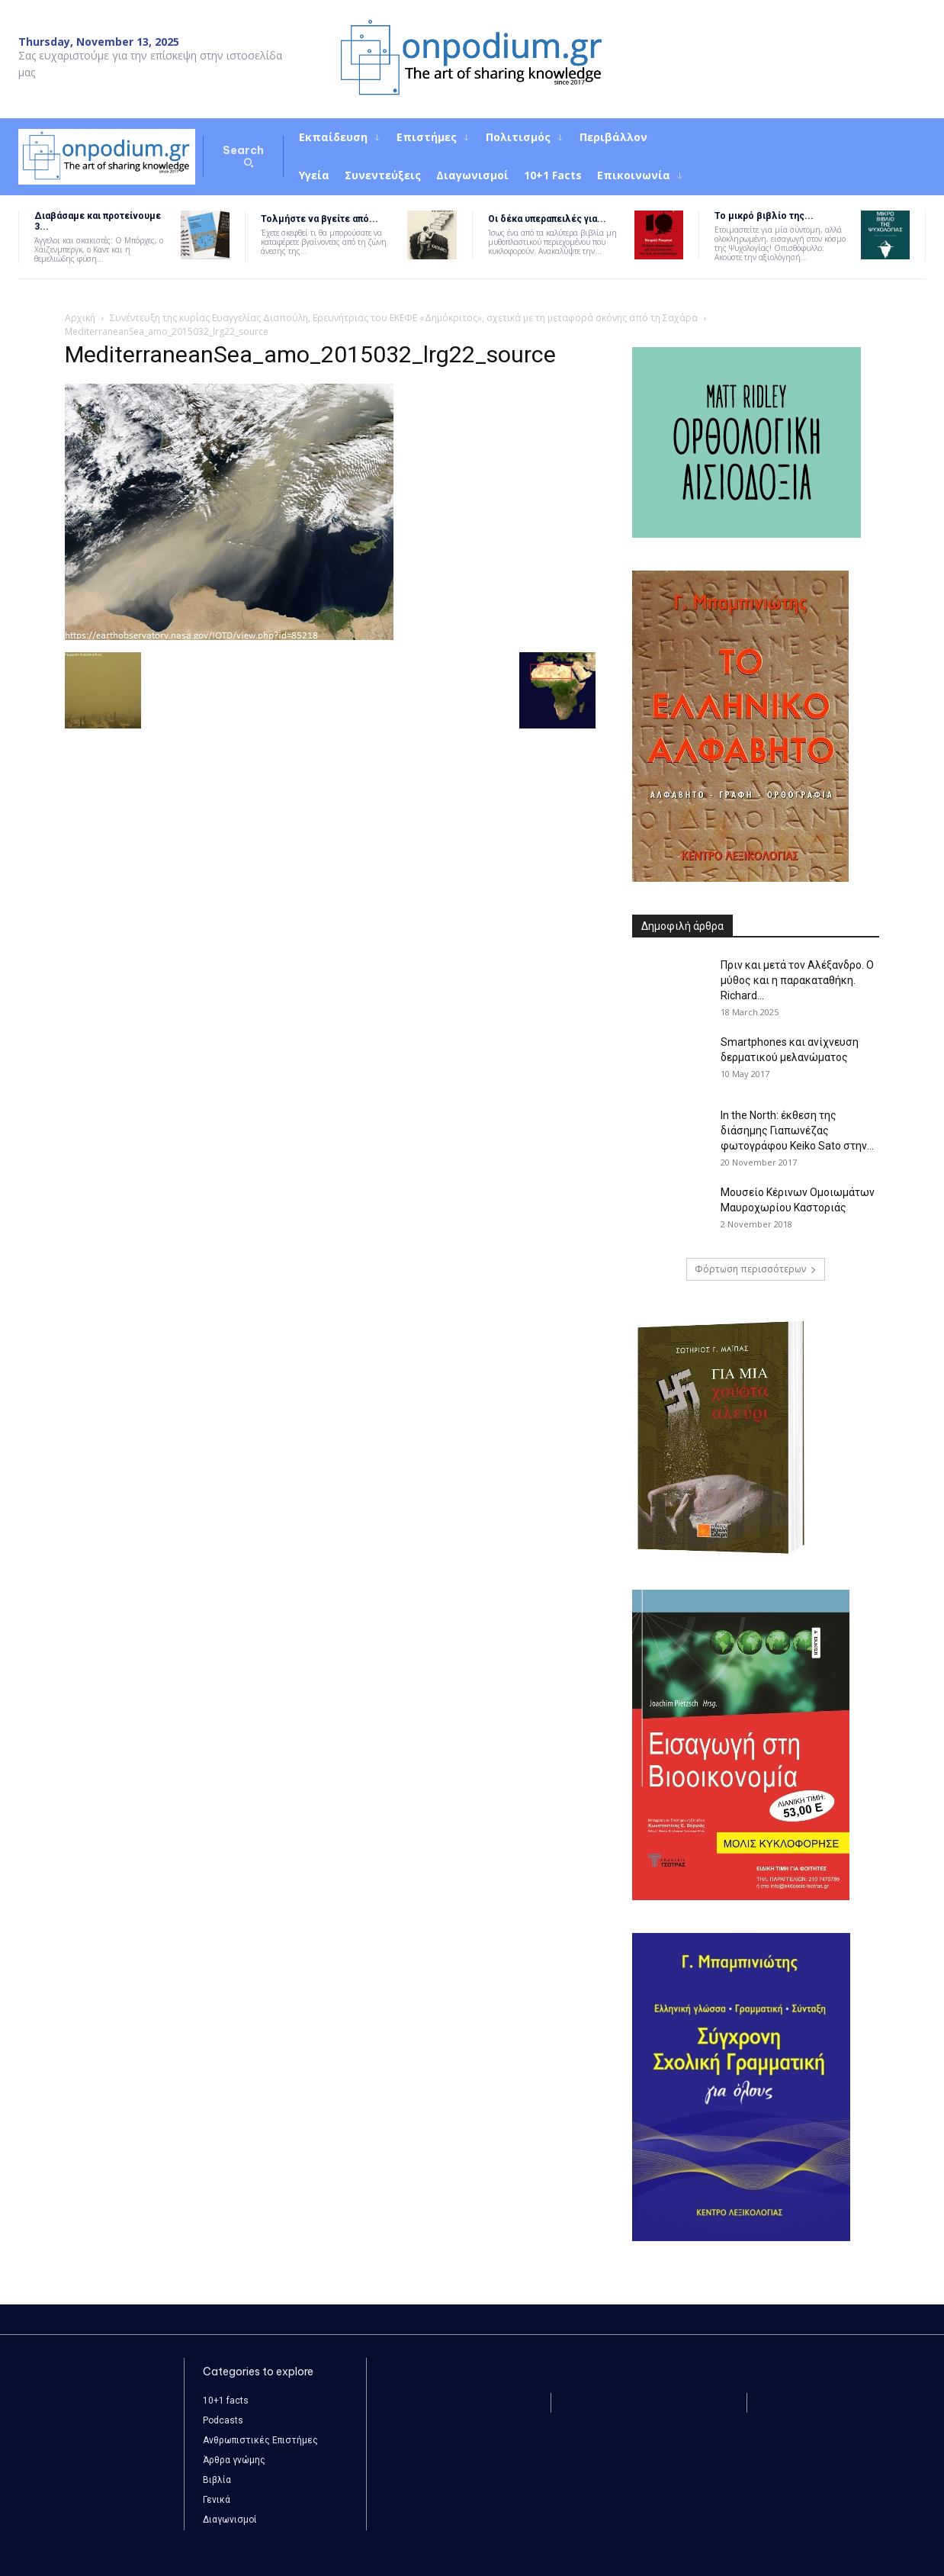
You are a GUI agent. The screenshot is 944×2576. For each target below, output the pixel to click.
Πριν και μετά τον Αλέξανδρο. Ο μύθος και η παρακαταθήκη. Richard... (797, 980)
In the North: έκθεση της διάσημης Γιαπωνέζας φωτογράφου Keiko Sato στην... (797, 1130)
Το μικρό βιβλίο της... (764, 216)
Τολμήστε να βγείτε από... (319, 219)
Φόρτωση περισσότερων (756, 1268)
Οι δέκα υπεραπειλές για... (547, 219)
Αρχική (80, 317)
